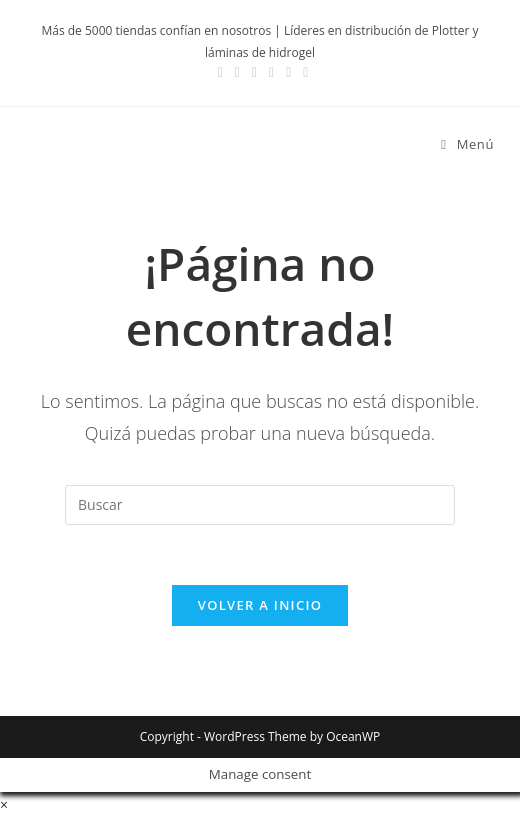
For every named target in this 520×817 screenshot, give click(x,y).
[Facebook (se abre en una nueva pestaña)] (220, 72)
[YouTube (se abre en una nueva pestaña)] (271, 72)
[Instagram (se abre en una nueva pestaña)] (237, 72)
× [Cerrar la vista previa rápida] (4, 804)
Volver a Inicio (260, 605)
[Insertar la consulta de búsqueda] (260, 505)
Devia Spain (91, 144)
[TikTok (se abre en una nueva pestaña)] (302, 72)
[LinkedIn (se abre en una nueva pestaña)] (254, 72)
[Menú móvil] (460, 144)
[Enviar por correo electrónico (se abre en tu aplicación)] (288, 72)
